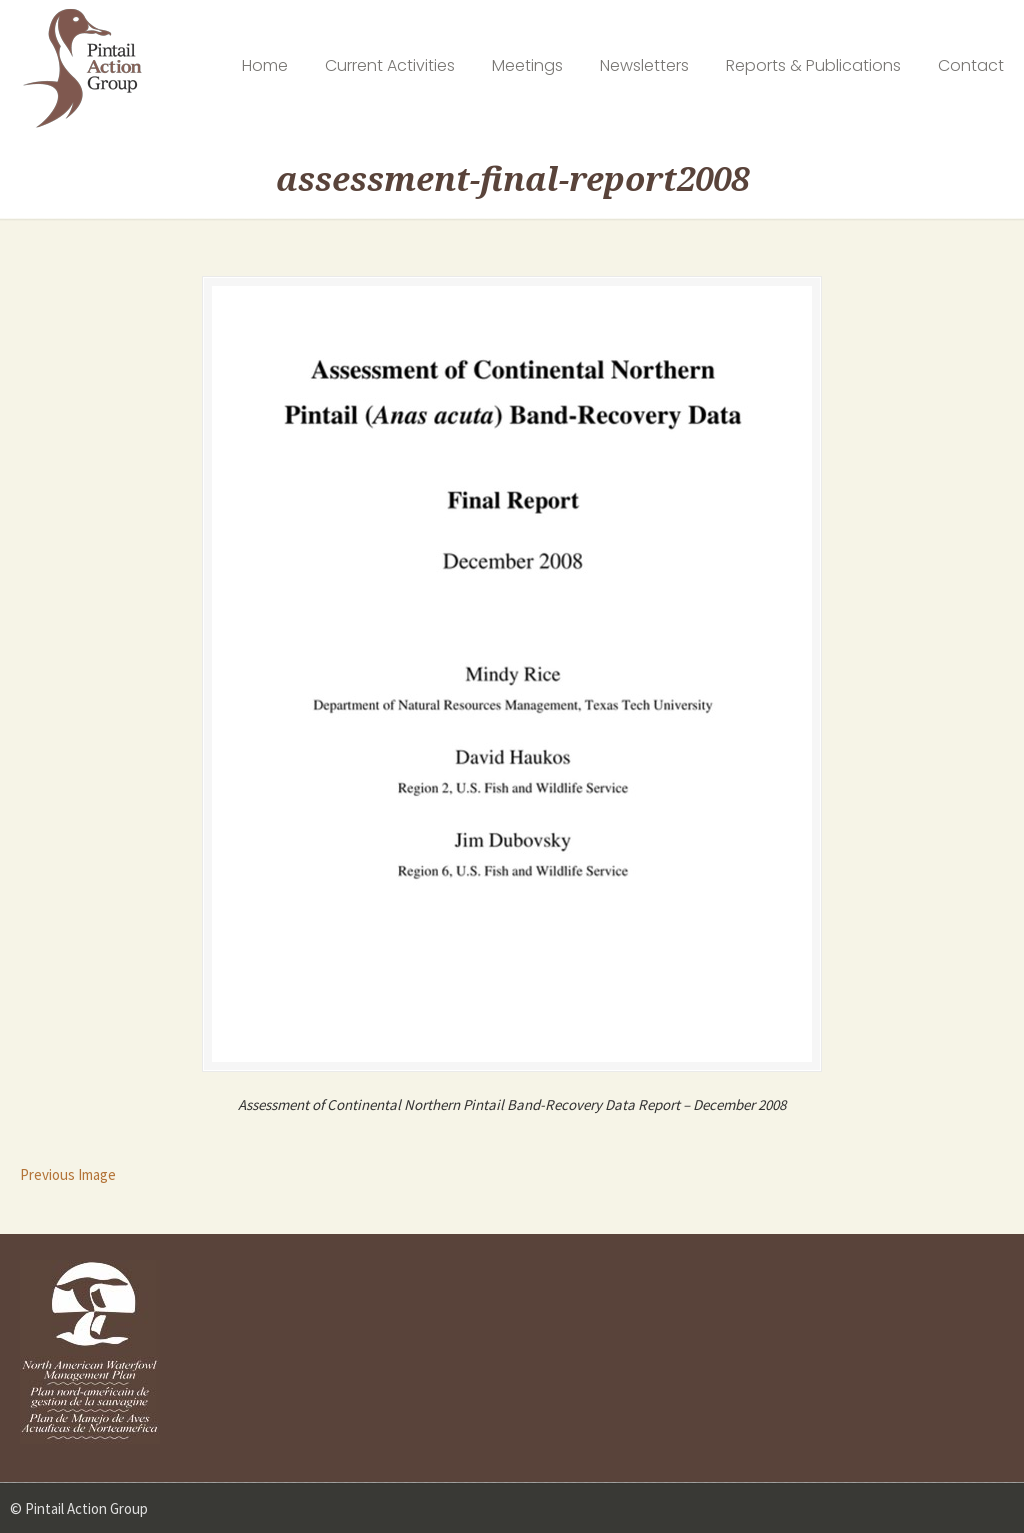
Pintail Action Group (82, 68)
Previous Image (68, 1174)
